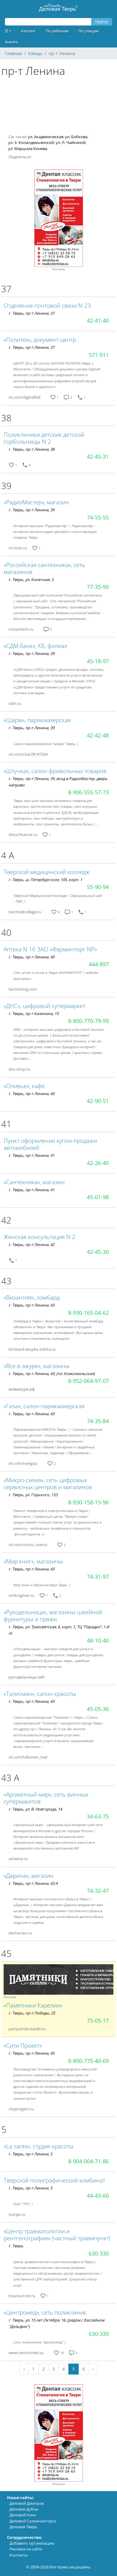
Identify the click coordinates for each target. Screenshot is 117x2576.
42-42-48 (98, 735)
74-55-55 (98, 517)
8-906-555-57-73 (88, 792)
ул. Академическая (45, 136)
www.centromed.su (26, 2352)
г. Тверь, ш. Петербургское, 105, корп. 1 (45, 879)
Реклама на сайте (25, 2549)
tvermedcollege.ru (25, 912)
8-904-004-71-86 (88, 2161)
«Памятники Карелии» (33, 2005)
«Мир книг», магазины (33, 1561)
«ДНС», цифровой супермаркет (44, 1006)
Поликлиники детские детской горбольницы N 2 (44, 438)
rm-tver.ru (18, 548)
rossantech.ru (21, 629)
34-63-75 (98, 1816)
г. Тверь (16, 2246)
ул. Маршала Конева (27, 148)
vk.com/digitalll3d (24, 397)
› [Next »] (93, 2369)
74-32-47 (98, 1890)
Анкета (11, 41)
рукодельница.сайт (27, 1677)
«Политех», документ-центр (40, 339)
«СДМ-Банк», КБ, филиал (35, 646)
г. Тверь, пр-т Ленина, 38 (31, 449)
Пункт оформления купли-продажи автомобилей (50, 1144)
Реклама (58, 269)
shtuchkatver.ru (23, 834)
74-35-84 (98, 1421)
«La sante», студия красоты (39, 2146)
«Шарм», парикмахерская (37, 720)
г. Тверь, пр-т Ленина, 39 (31, 510)
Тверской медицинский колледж (47, 872)
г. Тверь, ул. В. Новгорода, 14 (35, 1809)
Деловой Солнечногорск (32, 2521)
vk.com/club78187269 (28, 754)
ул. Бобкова (76, 136)
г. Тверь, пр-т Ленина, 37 (31, 313)
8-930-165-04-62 (88, 1312)
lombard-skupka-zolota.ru (32, 1349)
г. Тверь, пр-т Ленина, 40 (31, 957)
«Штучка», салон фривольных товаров (55, 771)
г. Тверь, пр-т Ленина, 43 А (33, 1883)
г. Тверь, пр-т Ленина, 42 (31, 1244)
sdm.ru (15, 703)
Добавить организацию (32, 2543)
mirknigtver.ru (21, 1595)
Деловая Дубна (23, 2509)
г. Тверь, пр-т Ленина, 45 (31, 2053)
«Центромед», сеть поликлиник (45, 2312)
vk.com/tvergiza (23, 1463)
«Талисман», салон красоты (40, 1693)
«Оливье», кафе (24, 1086)
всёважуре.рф (22, 1389)
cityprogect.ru (21, 2109)
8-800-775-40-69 (88, 2060)
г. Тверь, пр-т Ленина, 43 (31, 1305)
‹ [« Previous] (24, 2369)
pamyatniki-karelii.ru (27, 2029)
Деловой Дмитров (26, 2503)
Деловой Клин (22, 2515)
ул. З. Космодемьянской (31, 142)
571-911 (99, 355)
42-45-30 (98, 1251)
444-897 (99, 964)
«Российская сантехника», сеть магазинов (44, 568)
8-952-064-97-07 (88, 1380)
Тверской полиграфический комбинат (54, 2180)
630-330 (99, 2253)
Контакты (18, 2555)
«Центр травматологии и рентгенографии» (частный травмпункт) (57, 2234)
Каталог (28, 30)
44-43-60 (98, 2195)
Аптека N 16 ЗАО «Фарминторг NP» (50, 949)
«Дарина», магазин (28, 1875)
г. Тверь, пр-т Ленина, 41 (31, 1155)
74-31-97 (98, 1576)
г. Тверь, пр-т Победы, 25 (32, 2013)
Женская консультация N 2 (39, 1237)
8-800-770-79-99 (88, 1020)
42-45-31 (98, 456)
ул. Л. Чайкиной (70, 142)
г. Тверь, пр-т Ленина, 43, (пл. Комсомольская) (52, 1373)
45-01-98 (98, 1197)
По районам (57, 30)
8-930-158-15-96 (88, 1502)
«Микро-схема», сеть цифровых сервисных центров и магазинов (48, 1483)
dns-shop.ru (19, 1069)
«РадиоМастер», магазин (36, 502)
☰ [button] (7, 30)
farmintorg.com (23, 989)
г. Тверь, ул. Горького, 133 (33, 1494)
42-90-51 (98, 1100)
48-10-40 (98, 1640)
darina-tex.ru (20, 1933)
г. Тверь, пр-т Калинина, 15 (34, 1013)
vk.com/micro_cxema (28, 1544)
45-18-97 (98, 661)
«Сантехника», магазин (34, 1182)
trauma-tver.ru (22, 2295)
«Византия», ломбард (32, 1297)
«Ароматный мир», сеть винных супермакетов (46, 1797)
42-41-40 (98, 320)
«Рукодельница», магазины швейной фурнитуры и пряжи (53, 1615)
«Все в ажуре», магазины (37, 1366)
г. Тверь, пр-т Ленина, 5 (30, 2154)
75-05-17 (98, 2020)
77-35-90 (98, 586)
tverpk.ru (17, 2214)
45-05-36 (98, 1709)
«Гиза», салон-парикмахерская (44, 1406)
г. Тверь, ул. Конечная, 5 (31, 579)
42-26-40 (98, 1163)
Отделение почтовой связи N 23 (47, 305)
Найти (101, 22)
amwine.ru (18, 1858)
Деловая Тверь (23, 2526)
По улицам (88, 30)
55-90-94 (98, 887)
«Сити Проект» (23, 2045)
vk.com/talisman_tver (28, 1757)
